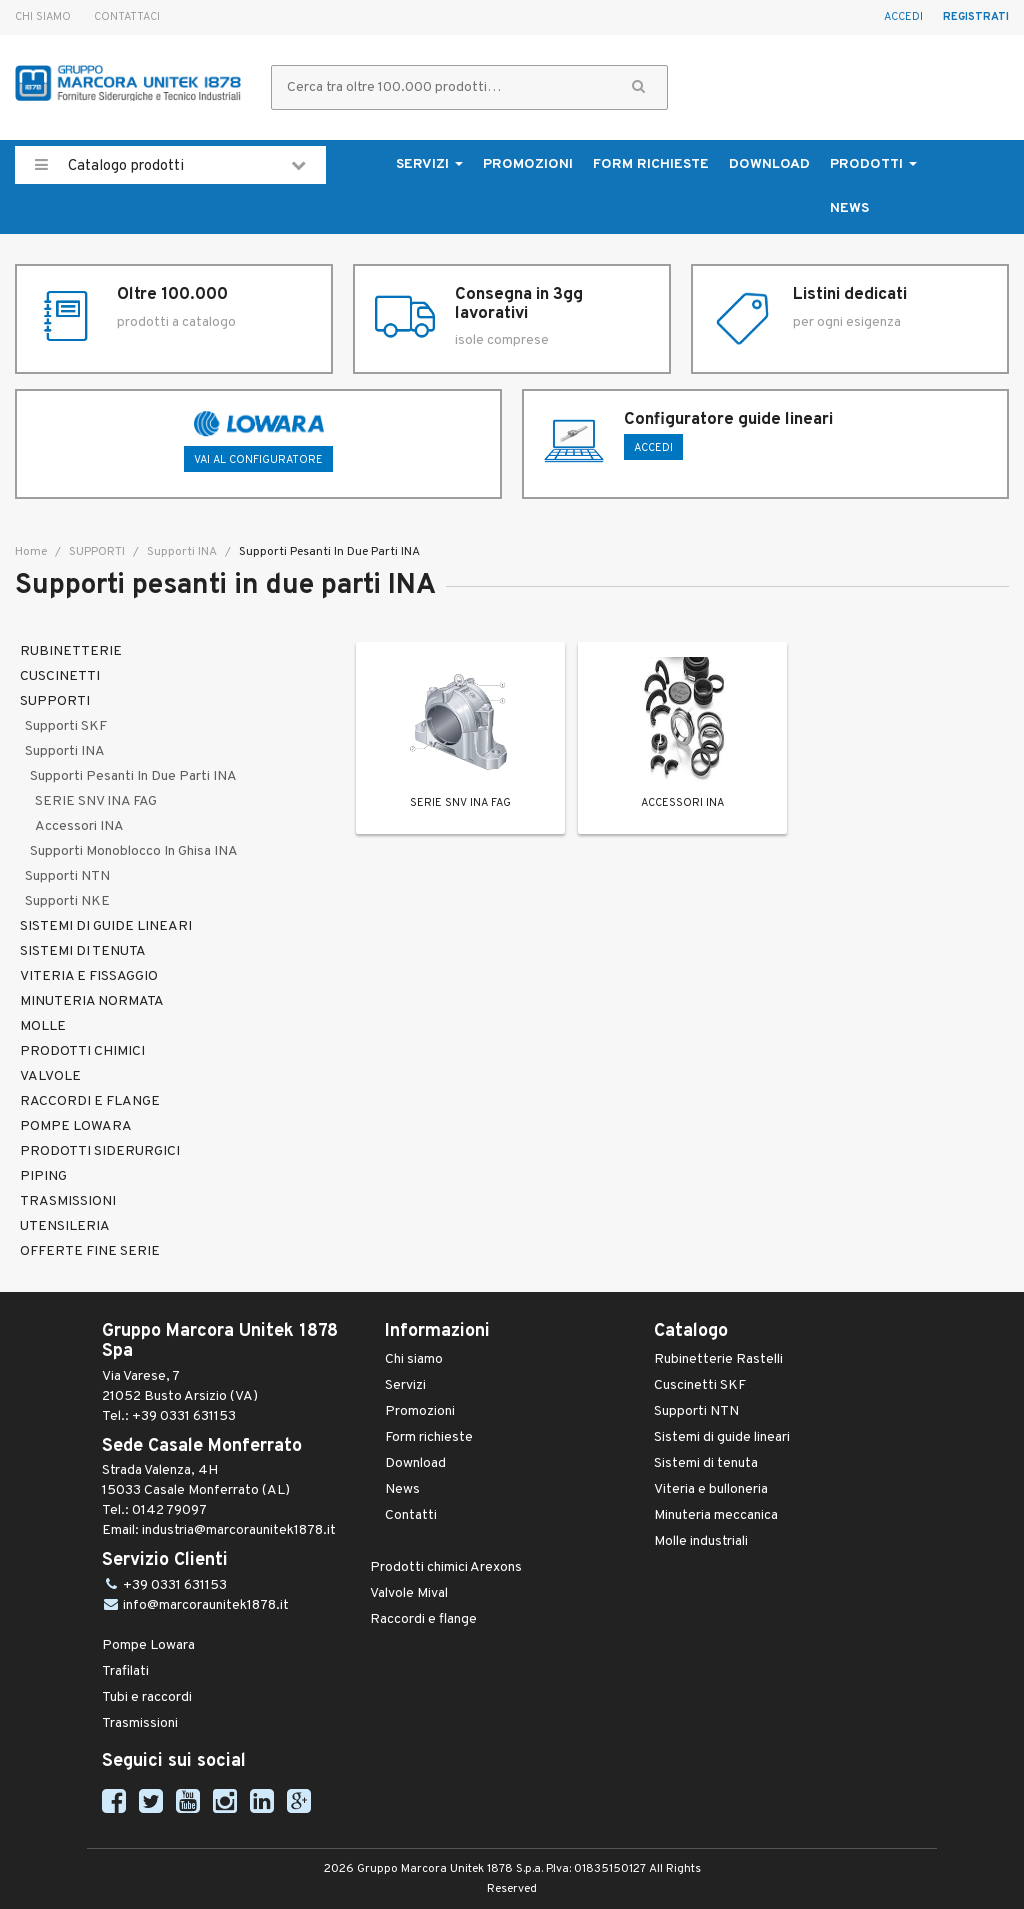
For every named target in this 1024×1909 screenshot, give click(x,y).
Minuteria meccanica (716, 1515)
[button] (638, 87)
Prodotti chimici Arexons (446, 1567)
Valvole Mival (409, 1593)
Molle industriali (701, 1541)
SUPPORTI (95, 552)
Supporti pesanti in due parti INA (133, 776)
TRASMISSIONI (68, 1201)
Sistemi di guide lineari (722, 1437)
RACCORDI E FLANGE (90, 1101)
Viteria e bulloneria (711, 1489)
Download (769, 164)
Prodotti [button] (873, 164)
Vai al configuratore (258, 460)
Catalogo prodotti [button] (170, 165)
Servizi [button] (429, 164)
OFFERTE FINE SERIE (90, 1251)
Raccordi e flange (423, 1619)
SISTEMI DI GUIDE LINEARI (106, 926)
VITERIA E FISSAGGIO (89, 976)
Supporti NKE (67, 901)
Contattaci (127, 17)
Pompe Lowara (148, 1645)
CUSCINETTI (60, 676)
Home (31, 552)
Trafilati (125, 1671)
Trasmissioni (140, 1723)
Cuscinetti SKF (700, 1385)
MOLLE (43, 1026)
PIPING (43, 1176)
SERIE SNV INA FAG (96, 801)
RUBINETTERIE (71, 651)
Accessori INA (79, 826)
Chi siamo (43, 17)
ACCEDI (653, 448)
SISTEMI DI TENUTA (83, 951)
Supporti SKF (66, 726)
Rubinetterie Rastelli (718, 1359)
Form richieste (651, 164)
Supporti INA (180, 552)
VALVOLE (50, 1076)
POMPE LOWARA (76, 1126)
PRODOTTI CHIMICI (82, 1051)
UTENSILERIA (65, 1226)
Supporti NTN (67, 876)
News (849, 208)
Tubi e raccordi (147, 1697)
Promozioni (528, 164)
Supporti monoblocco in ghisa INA (134, 851)
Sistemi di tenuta (706, 1463)
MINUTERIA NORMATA (92, 1001)
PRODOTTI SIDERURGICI (100, 1151)
